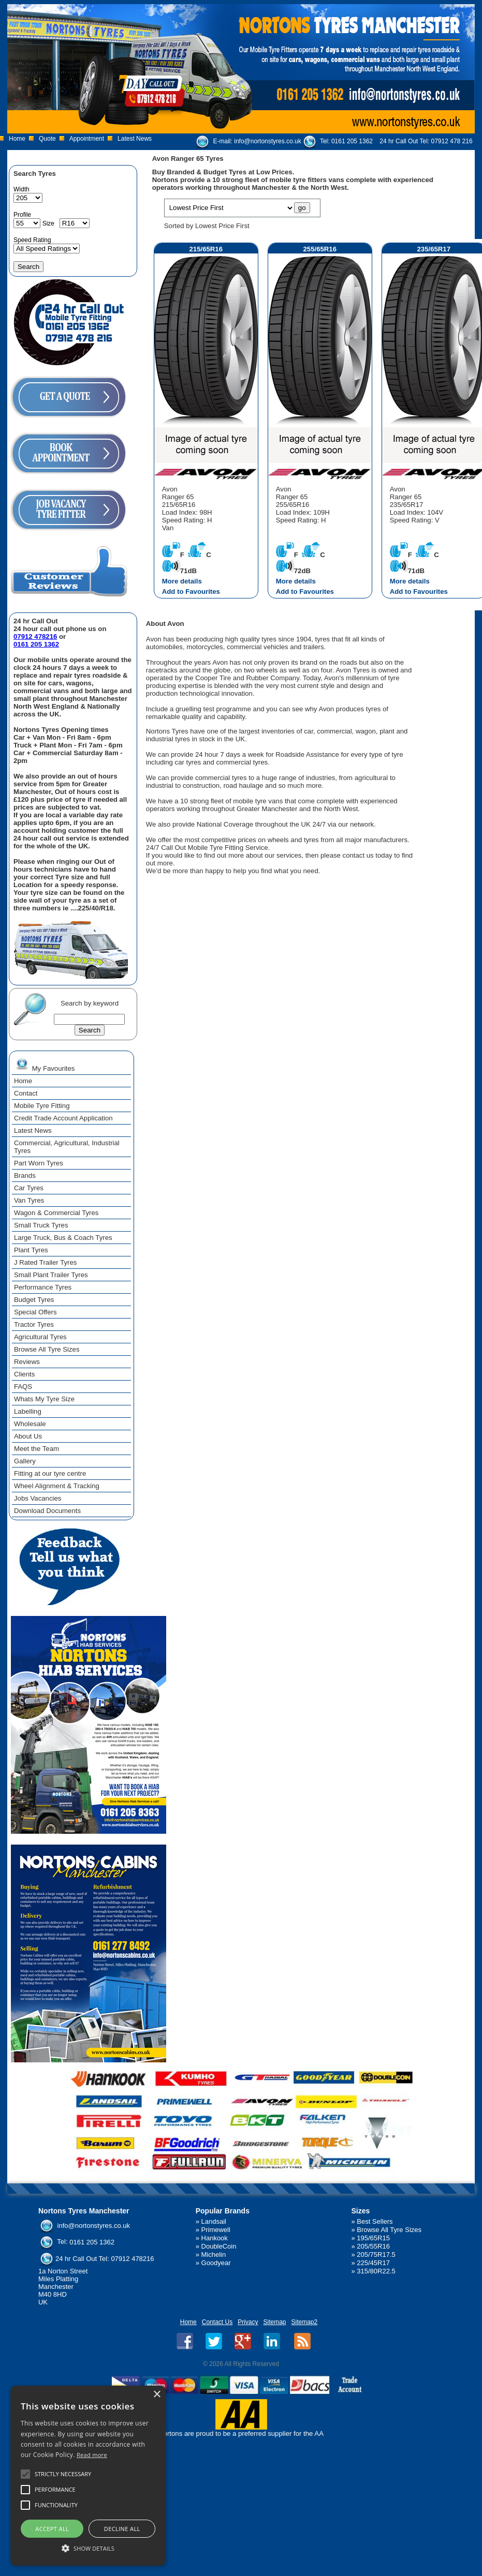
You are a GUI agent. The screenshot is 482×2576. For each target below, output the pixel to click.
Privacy (248, 2322)
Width (21, 189)
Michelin (213, 2254)
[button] (88, 2547)
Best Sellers (374, 2221)
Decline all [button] (122, 2529)
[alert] (88, 2476)
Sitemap (274, 2322)
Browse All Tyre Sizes (389, 2230)
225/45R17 (373, 2263)
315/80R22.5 (376, 2271)
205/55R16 (373, 2246)
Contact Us (217, 2322)
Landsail (213, 2221)
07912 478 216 (452, 141)
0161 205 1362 (352, 141)
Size (48, 223)
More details (182, 581)
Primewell (215, 2230)
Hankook (214, 2238)
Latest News (135, 138)
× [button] (156, 2395)
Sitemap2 (304, 2322)
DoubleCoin (219, 2246)
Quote (47, 138)
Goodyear (216, 2263)
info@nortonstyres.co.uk (267, 141)
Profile (22, 214)
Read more (92, 2455)
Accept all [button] (52, 2529)
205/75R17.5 (376, 2254)
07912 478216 (35, 636)
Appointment (86, 138)
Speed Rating (32, 240)
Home (17, 138)
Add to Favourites (191, 591)
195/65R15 (373, 2238)
